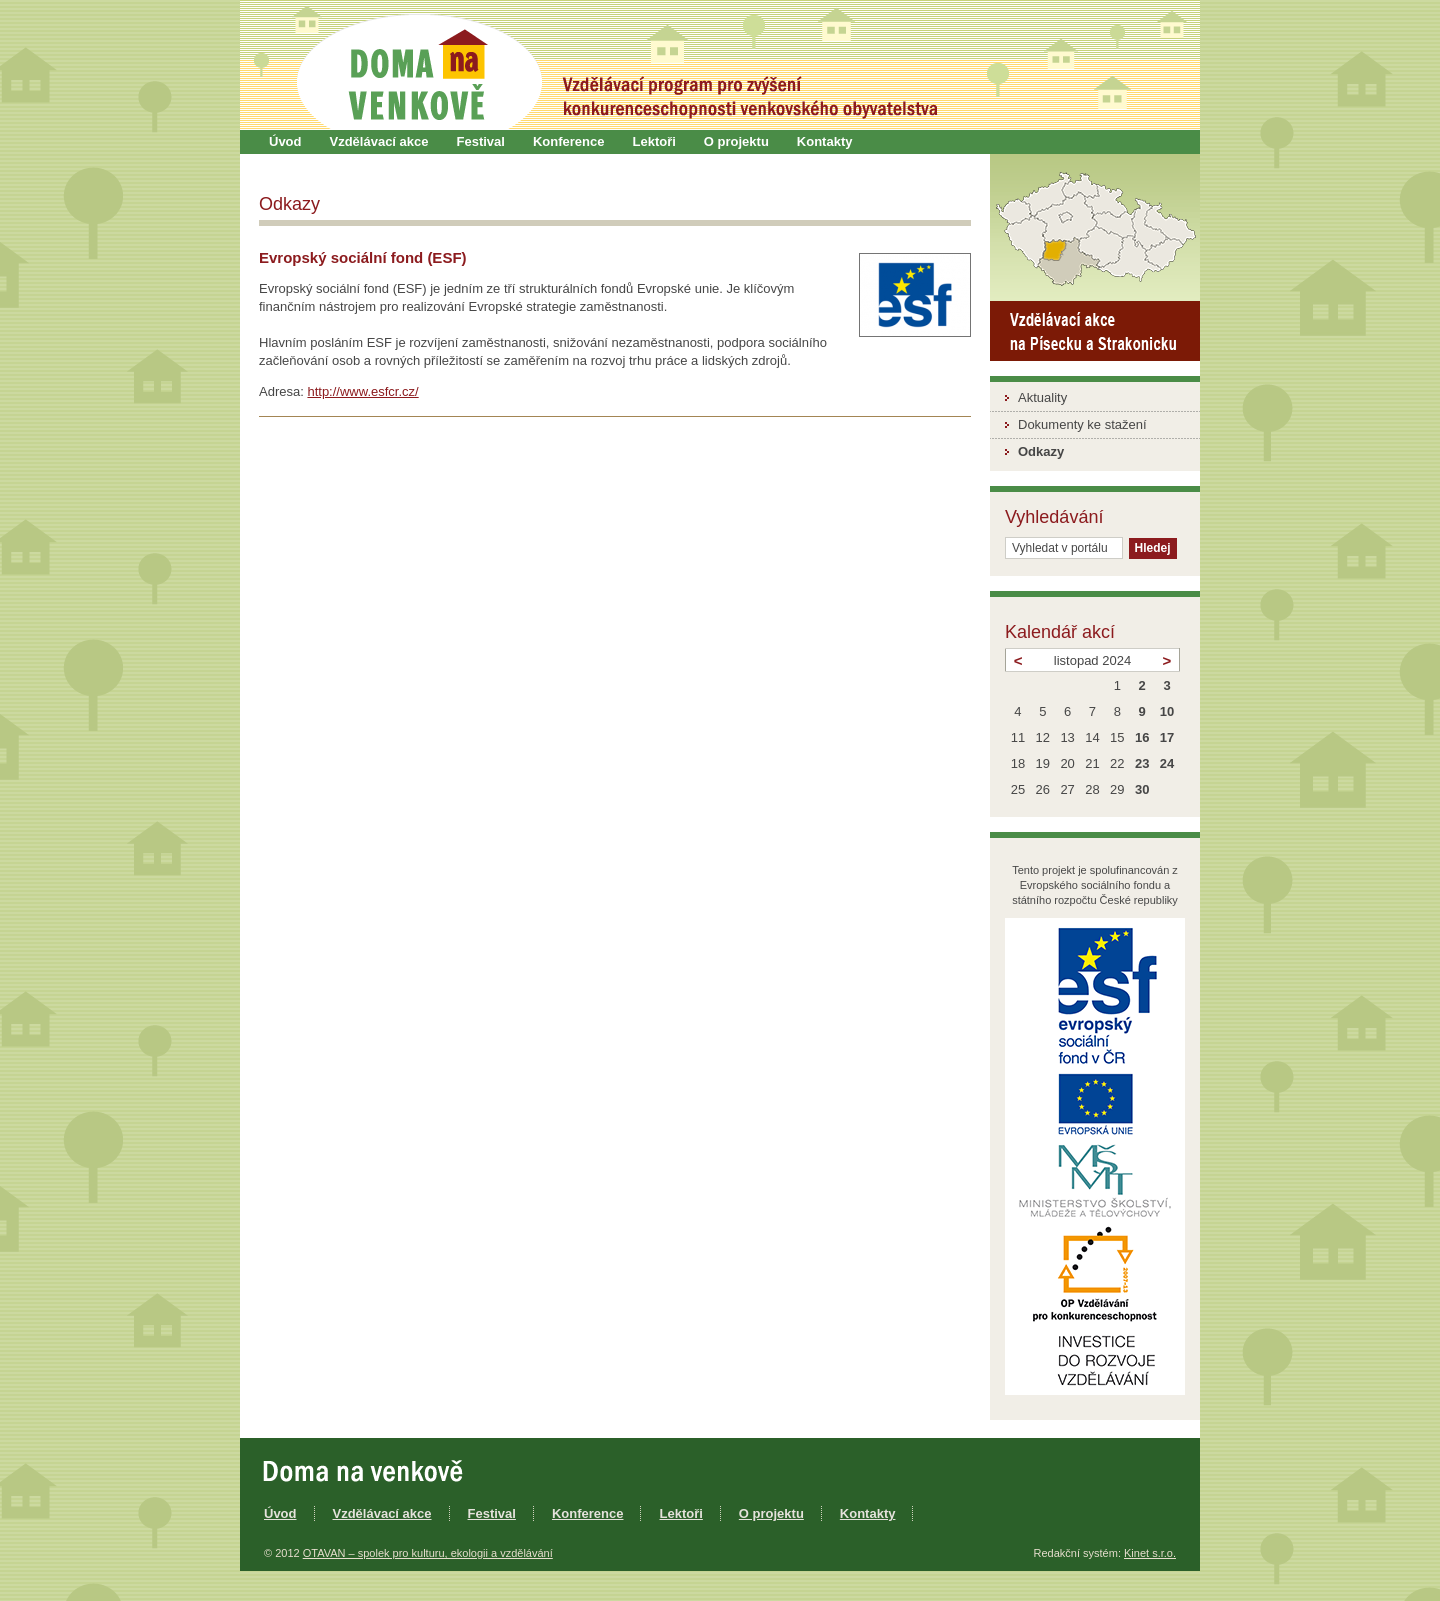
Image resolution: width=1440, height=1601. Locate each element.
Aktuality (1042, 397)
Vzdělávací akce (379, 141)
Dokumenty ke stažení (1082, 424)
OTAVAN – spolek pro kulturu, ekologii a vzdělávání (428, 1553)
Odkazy (1041, 451)
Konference (569, 141)
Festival (481, 141)
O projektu (736, 141)
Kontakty (825, 141)
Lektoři (653, 141)
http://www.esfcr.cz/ (362, 391)
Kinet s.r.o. (1150, 1553)
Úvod (285, 141)
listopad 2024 (1092, 660)
